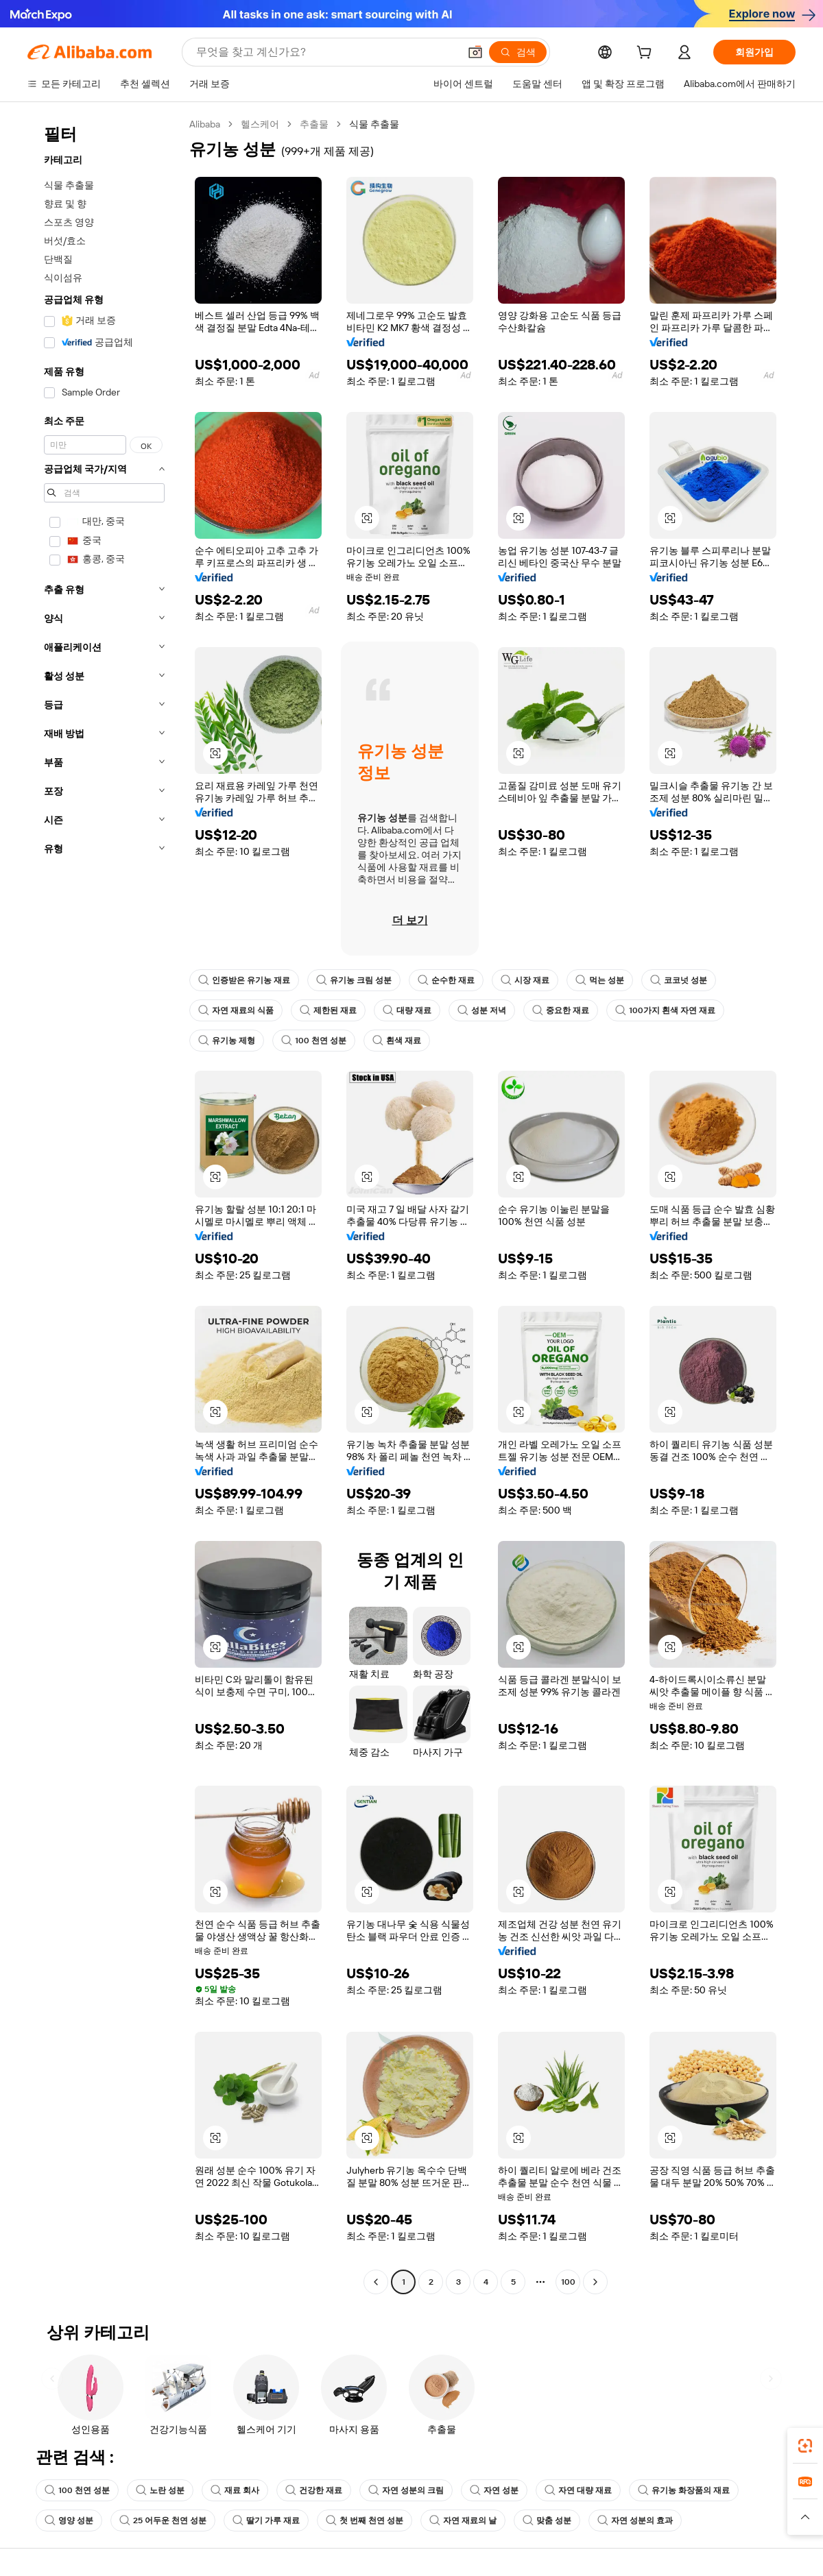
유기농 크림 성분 (354, 980)
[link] (805, 2446)
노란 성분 (160, 2490)
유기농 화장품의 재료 (684, 2490)
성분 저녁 (481, 1010)
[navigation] (104, 1205)
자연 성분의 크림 (406, 2490)
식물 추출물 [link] (374, 124)
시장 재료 (525, 980)
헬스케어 (260, 124)
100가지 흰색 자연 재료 (665, 1010)
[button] (475, 52)
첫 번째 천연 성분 (364, 2520)
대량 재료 (407, 1010)
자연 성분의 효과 (635, 2520)
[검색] (518, 52)
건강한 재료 (313, 2490)
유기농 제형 (226, 1040)
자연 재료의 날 (463, 2520)
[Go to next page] (595, 2282)
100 (568, 2282)
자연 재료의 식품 (236, 1010)
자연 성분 (494, 2490)
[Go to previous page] (375, 2282)
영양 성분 (69, 2520)
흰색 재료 (396, 1040)
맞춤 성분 (547, 2520)
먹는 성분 (599, 980)
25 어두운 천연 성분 (162, 2520)
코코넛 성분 (678, 980)
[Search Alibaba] (326, 52)
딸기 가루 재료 (266, 2520)
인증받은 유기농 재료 (244, 980)
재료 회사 (235, 2490)
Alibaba (204, 124)
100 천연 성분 (313, 1040)
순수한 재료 (446, 980)
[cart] (646, 54)
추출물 (314, 124)
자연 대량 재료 (578, 2490)
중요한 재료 (560, 1010)
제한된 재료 (328, 1010)
